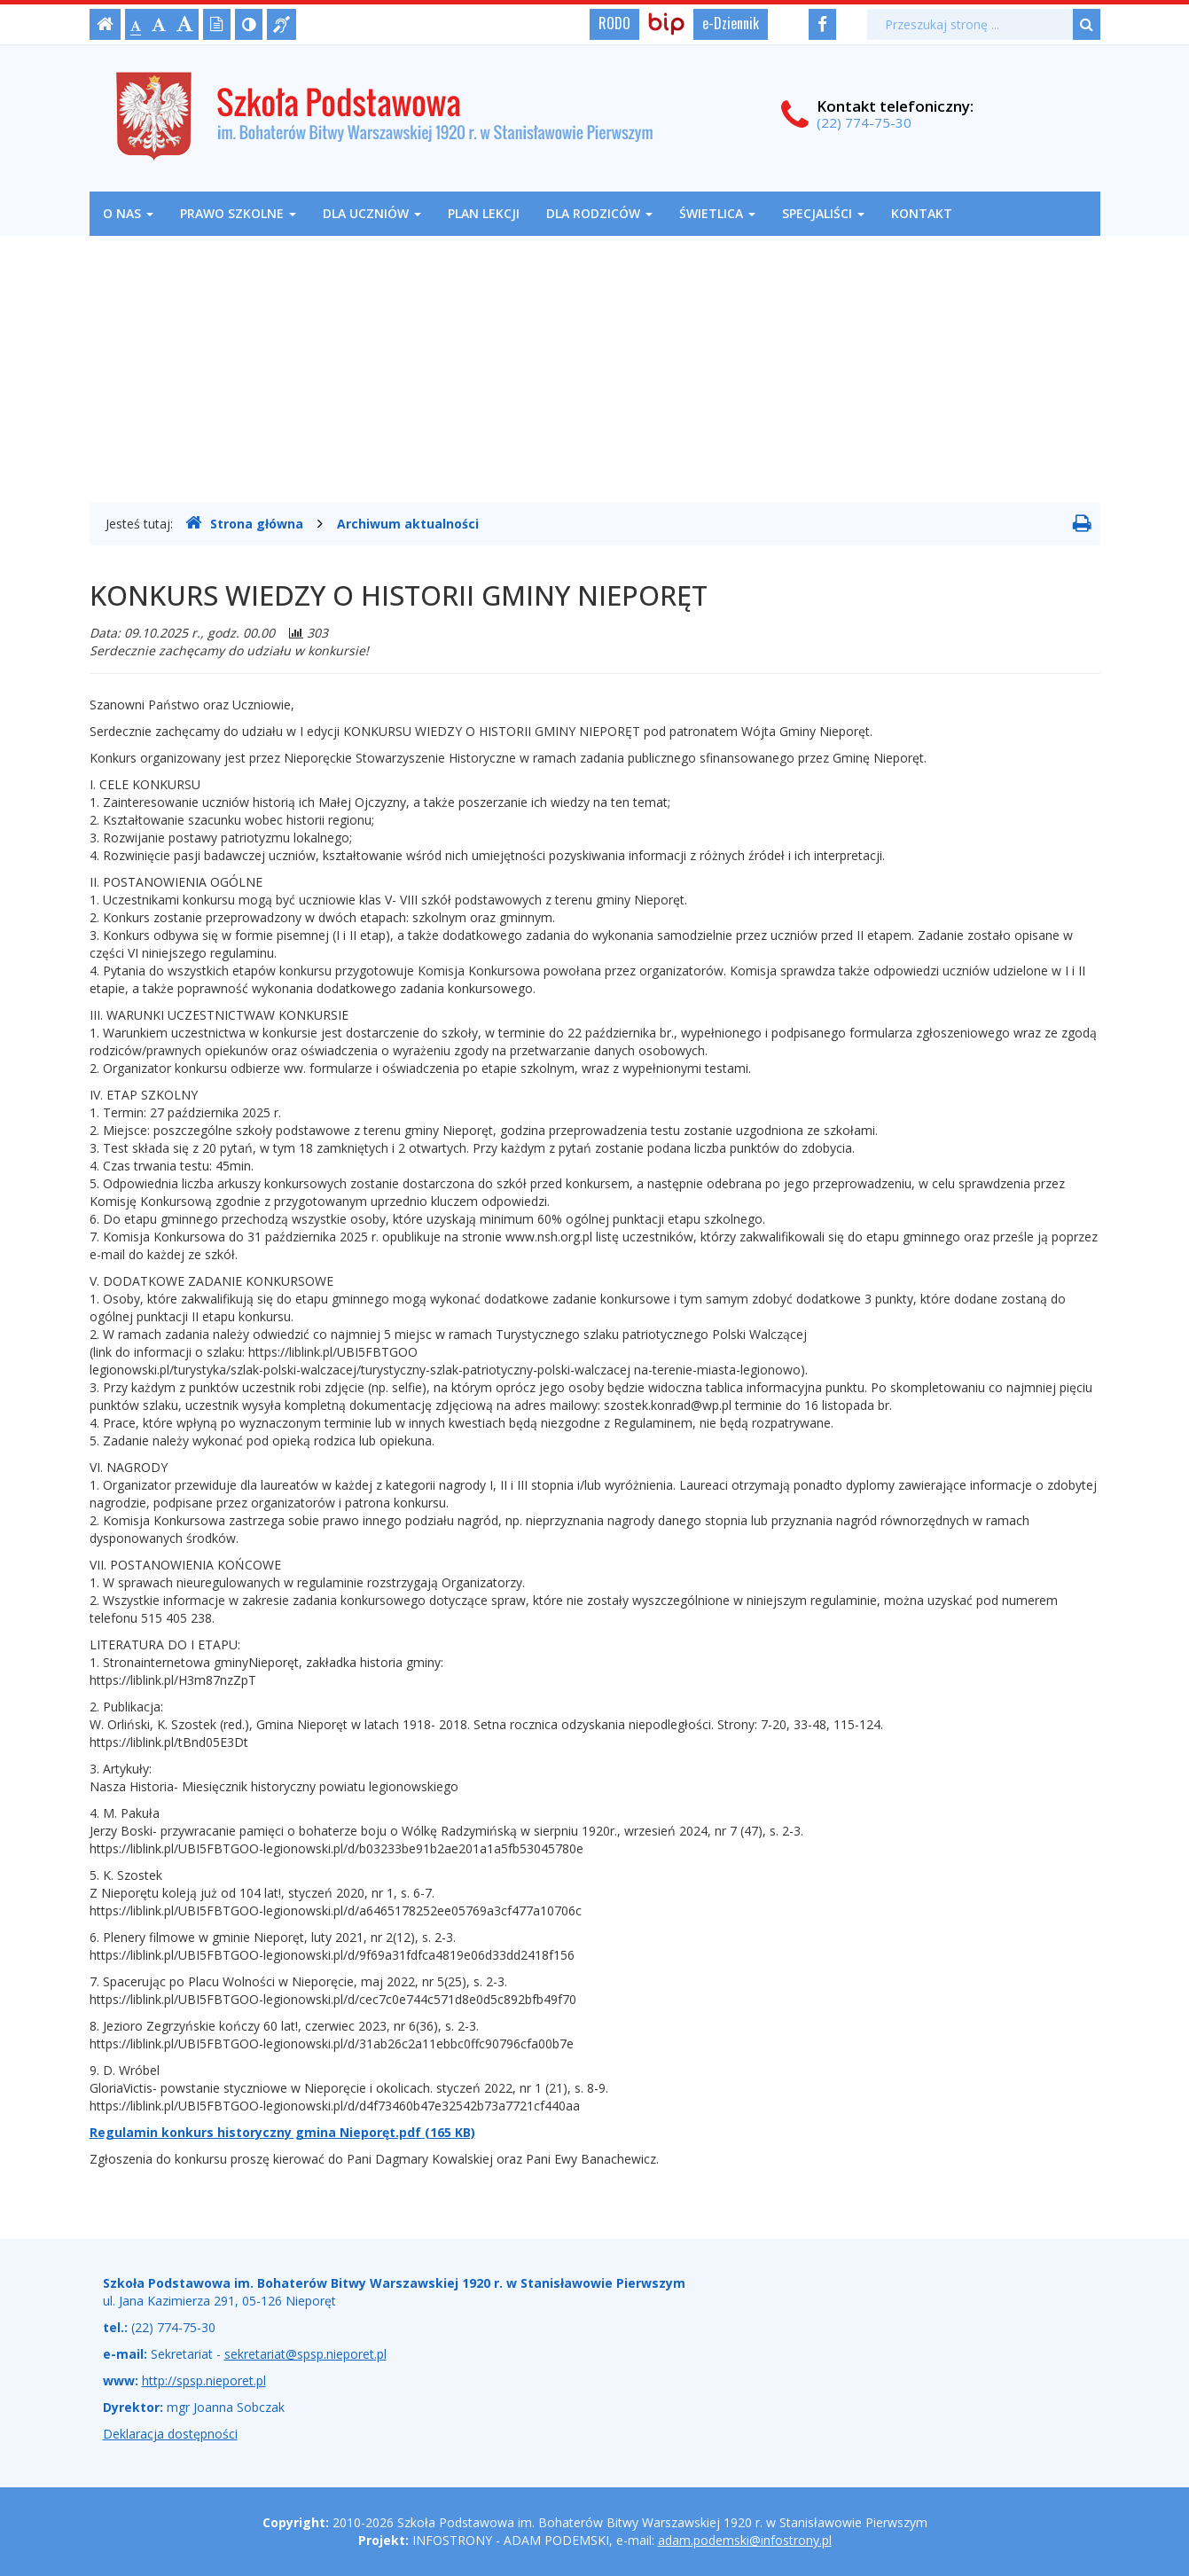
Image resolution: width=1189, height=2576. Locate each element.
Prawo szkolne (238, 213)
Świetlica (717, 213)
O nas (128, 213)
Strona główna (244, 523)
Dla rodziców (599, 213)
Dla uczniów (372, 213)
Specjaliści (823, 213)
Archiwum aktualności (408, 523)
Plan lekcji (484, 213)
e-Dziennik (730, 23)
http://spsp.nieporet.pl (204, 2380)
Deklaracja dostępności (170, 2433)
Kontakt (921, 213)
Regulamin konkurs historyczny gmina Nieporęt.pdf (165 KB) (282, 2132)
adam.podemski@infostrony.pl (745, 2540)
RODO (614, 23)
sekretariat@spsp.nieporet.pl (305, 2353)
